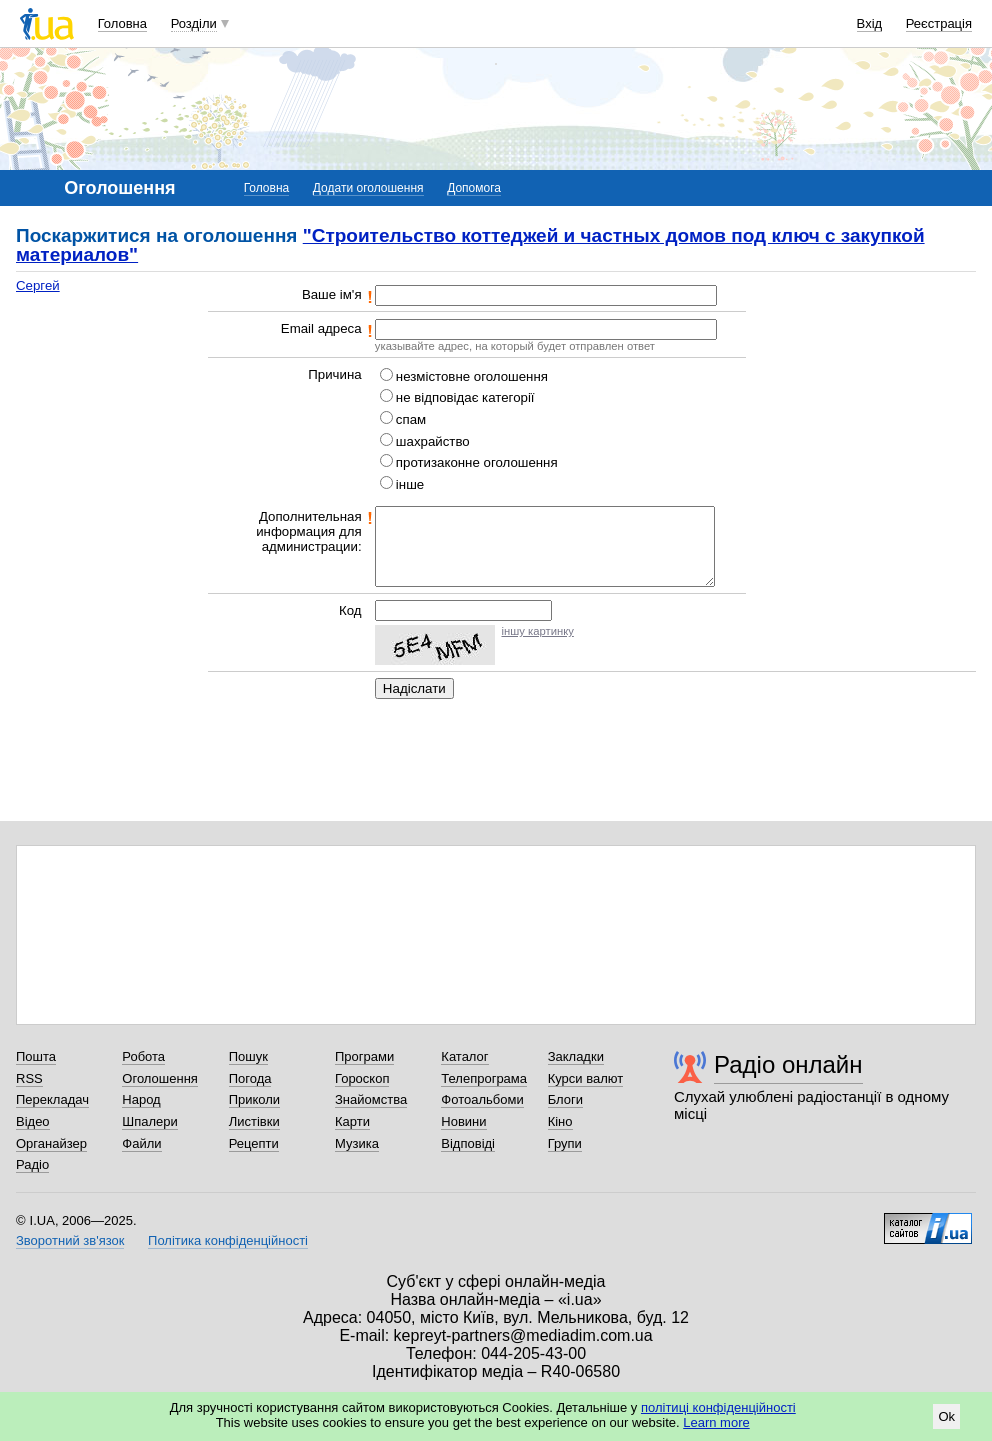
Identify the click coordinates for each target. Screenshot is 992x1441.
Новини (463, 1121)
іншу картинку (537, 631)
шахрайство (433, 441)
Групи (565, 1143)
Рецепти (254, 1143)
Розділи (194, 23)
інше (410, 484)
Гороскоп (362, 1078)
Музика (357, 1143)
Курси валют (586, 1078)
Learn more (716, 1422)
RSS (29, 1078)
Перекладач (52, 1099)
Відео (33, 1121)
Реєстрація (939, 23)
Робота (143, 1056)
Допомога (474, 188)
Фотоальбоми (482, 1099)
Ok (946, 1416)
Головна (122, 23)
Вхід (870, 23)
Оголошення (160, 1078)
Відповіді (468, 1143)
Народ (141, 1099)
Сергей (38, 285)
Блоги (565, 1099)
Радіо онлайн (788, 1064)
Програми (364, 1056)
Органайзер (51, 1143)
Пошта (36, 1056)
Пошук (248, 1056)
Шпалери (150, 1121)
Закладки (576, 1056)
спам (411, 419)
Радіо (32, 1164)
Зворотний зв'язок (70, 1240)
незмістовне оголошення (472, 376)
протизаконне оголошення (477, 462)
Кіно (560, 1121)
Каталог (464, 1056)
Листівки (254, 1121)
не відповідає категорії (465, 397)
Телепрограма (484, 1078)
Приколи (254, 1099)
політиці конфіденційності (718, 1407)
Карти (352, 1121)
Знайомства (371, 1099)
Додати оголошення (368, 188)
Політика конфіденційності (228, 1240)
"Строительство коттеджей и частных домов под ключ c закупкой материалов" (470, 245)
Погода (250, 1078)
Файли (141, 1143)
